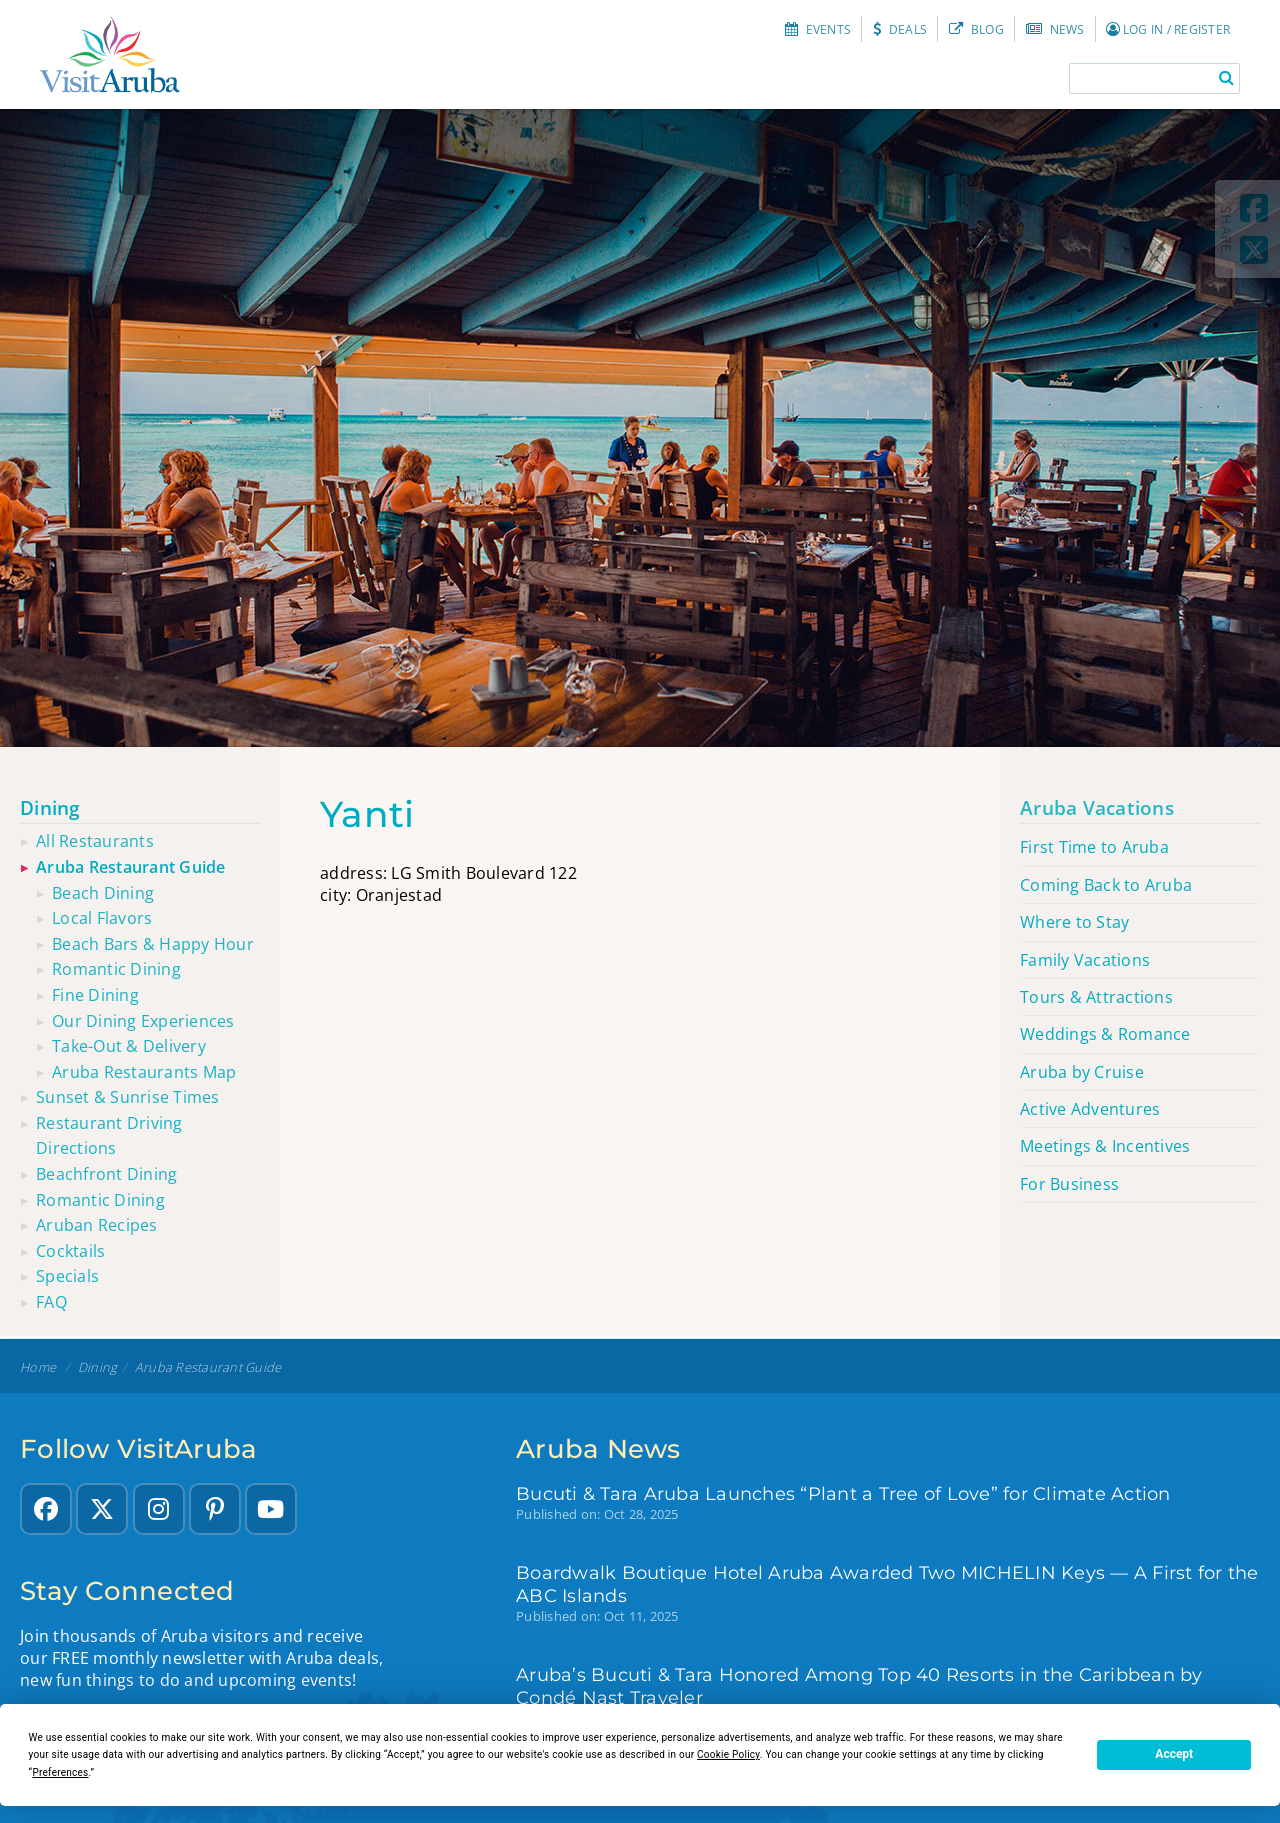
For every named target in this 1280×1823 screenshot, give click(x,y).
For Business (1069, 1184)
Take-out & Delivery (129, 1046)
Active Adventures (1090, 1109)
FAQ (51, 1302)
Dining (50, 807)
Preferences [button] (60, 1772)
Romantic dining (100, 1200)
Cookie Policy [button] (728, 1754)
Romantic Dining (116, 969)
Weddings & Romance (1105, 1034)
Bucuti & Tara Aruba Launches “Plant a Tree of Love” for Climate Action (843, 1493)
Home (38, 1367)
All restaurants (95, 841)
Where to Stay (1074, 922)
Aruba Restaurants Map (144, 1072)
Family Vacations (1085, 960)
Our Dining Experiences (143, 1021)
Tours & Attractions (1096, 997)
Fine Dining (95, 995)
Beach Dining (103, 893)
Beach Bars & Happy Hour (153, 944)
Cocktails (70, 1251)
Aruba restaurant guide (131, 867)
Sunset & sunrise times (128, 1097)
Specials (67, 1276)
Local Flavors (102, 918)
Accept (1174, 1754)
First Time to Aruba (1094, 847)
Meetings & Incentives (1105, 1146)
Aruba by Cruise (1082, 1072)
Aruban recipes (97, 1225)
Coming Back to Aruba (1106, 885)
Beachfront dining (106, 1174)
